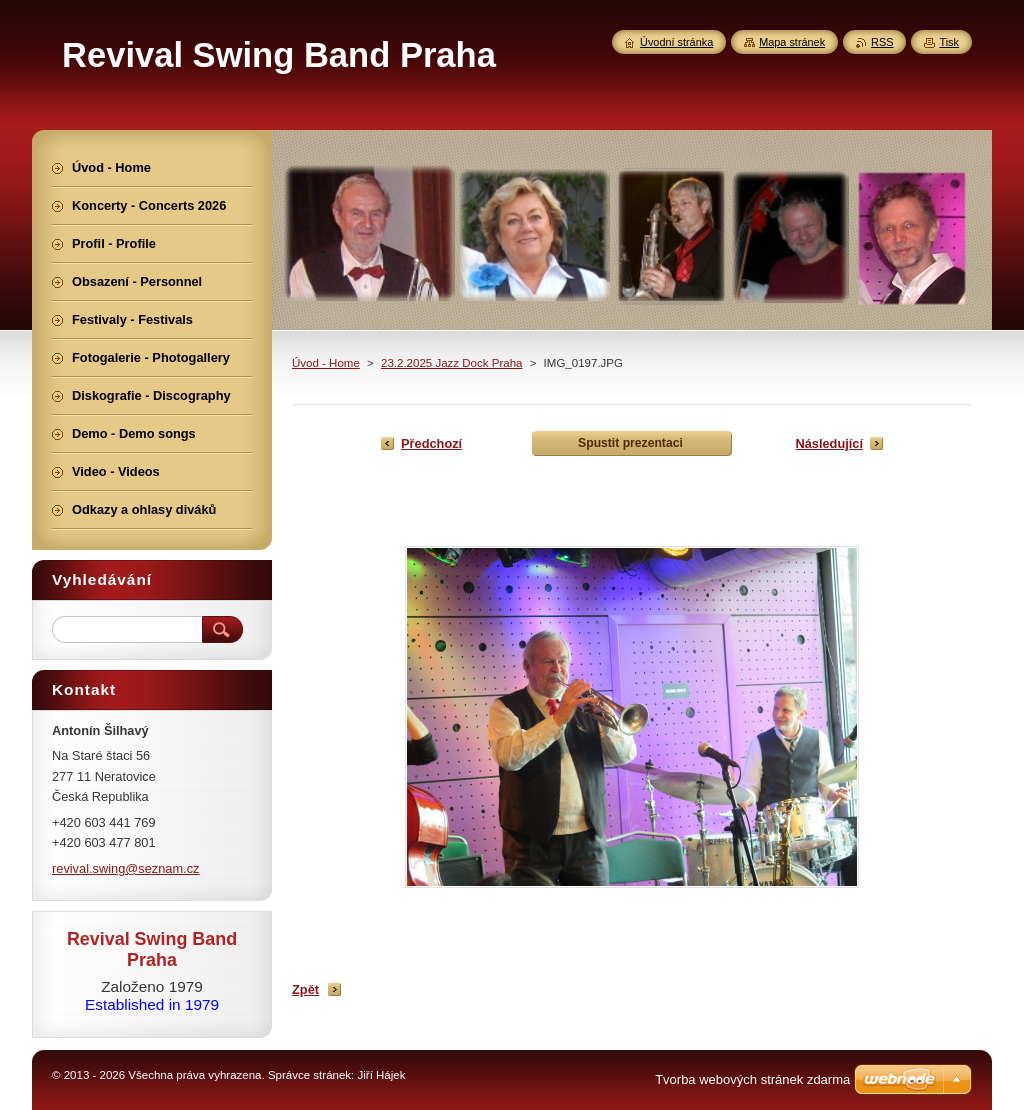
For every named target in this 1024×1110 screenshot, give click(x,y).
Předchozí (431, 443)
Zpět (305, 989)
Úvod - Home (326, 363)
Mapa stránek (792, 42)
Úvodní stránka (676, 42)
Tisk (949, 42)
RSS (882, 42)
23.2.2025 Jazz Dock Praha (451, 363)
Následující (829, 443)
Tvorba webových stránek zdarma (752, 1079)
